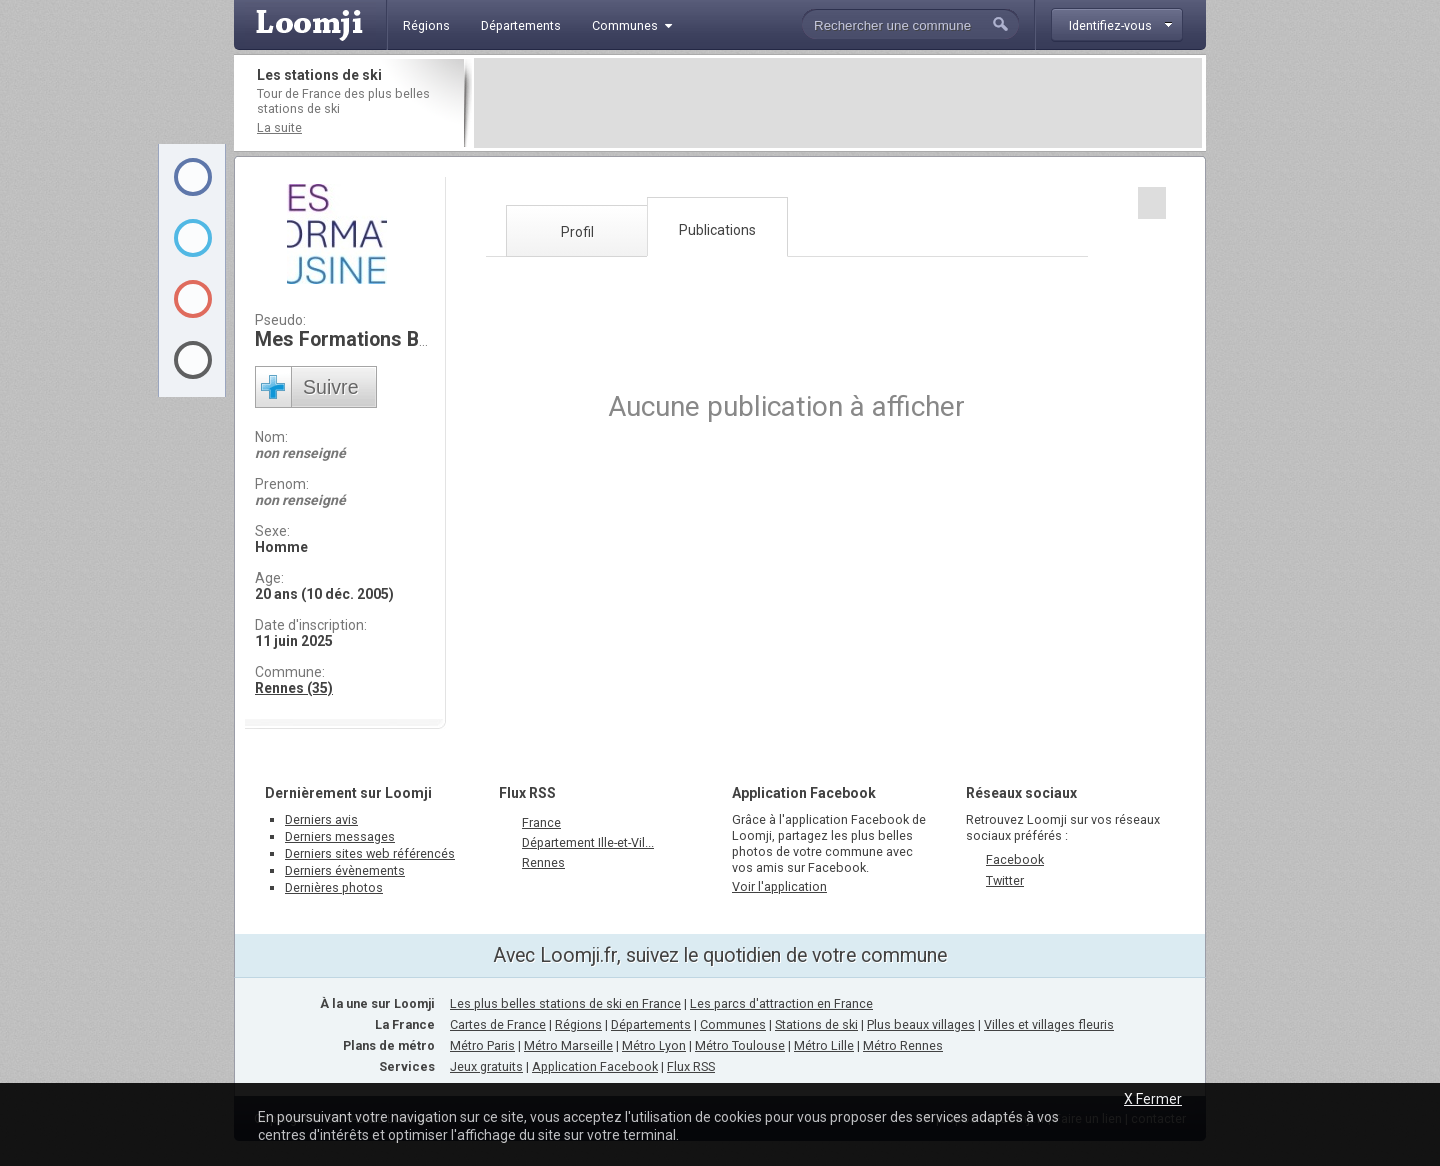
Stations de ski (816, 1024)
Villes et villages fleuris (1049, 1024)
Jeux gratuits (486, 1066)
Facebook (1015, 859)
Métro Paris (482, 1045)
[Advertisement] (838, 103)
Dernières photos (334, 887)
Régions (578, 1024)
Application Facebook (595, 1066)
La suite (279, 127)
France (541, 822)
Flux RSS (527, 793)
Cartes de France (498, 1024)
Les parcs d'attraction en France (781, 1003)
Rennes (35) (294, 688)
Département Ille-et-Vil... (588, 842)
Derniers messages (340, 836)
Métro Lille (824, 1045)
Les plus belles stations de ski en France (565, 1003)
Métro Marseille (568, 1045)
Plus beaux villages (921, 1024)
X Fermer (1153, 1099)
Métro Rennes (903, 1045)
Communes (733, 1024)
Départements (651, 1024)
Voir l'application (779, 886)
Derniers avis (321, 819)
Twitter (1005, 880)
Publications (717, 230)
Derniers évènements (345, 870)
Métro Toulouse (740, 1045)
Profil (577, 232)
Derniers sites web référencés (370, 853)
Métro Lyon (654, 1045)
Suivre (331, 387)
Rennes (543, 862)
